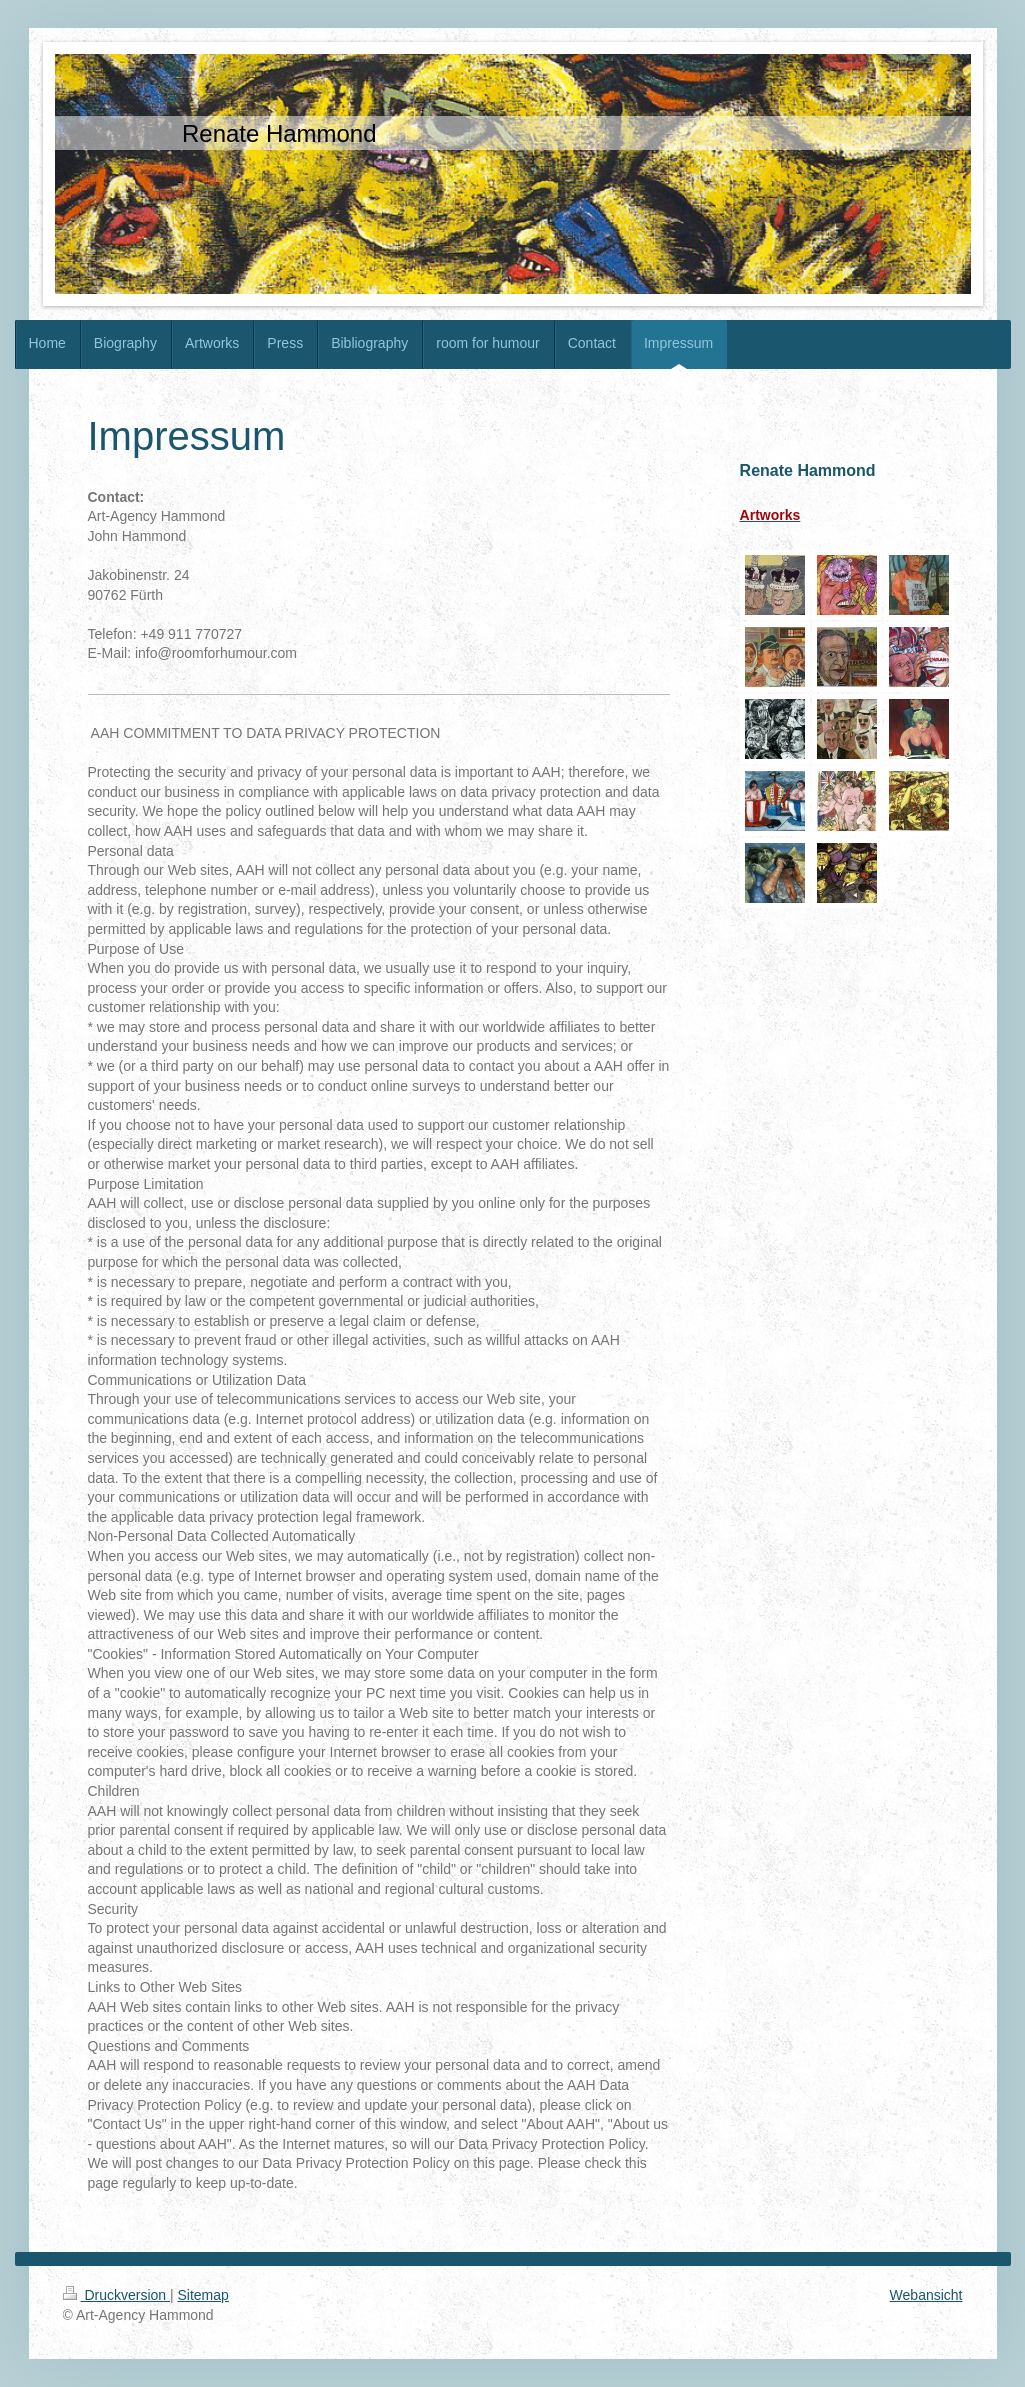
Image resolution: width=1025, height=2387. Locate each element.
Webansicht (926, 2295)
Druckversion (116, 2295)
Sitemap (203, 2295)
